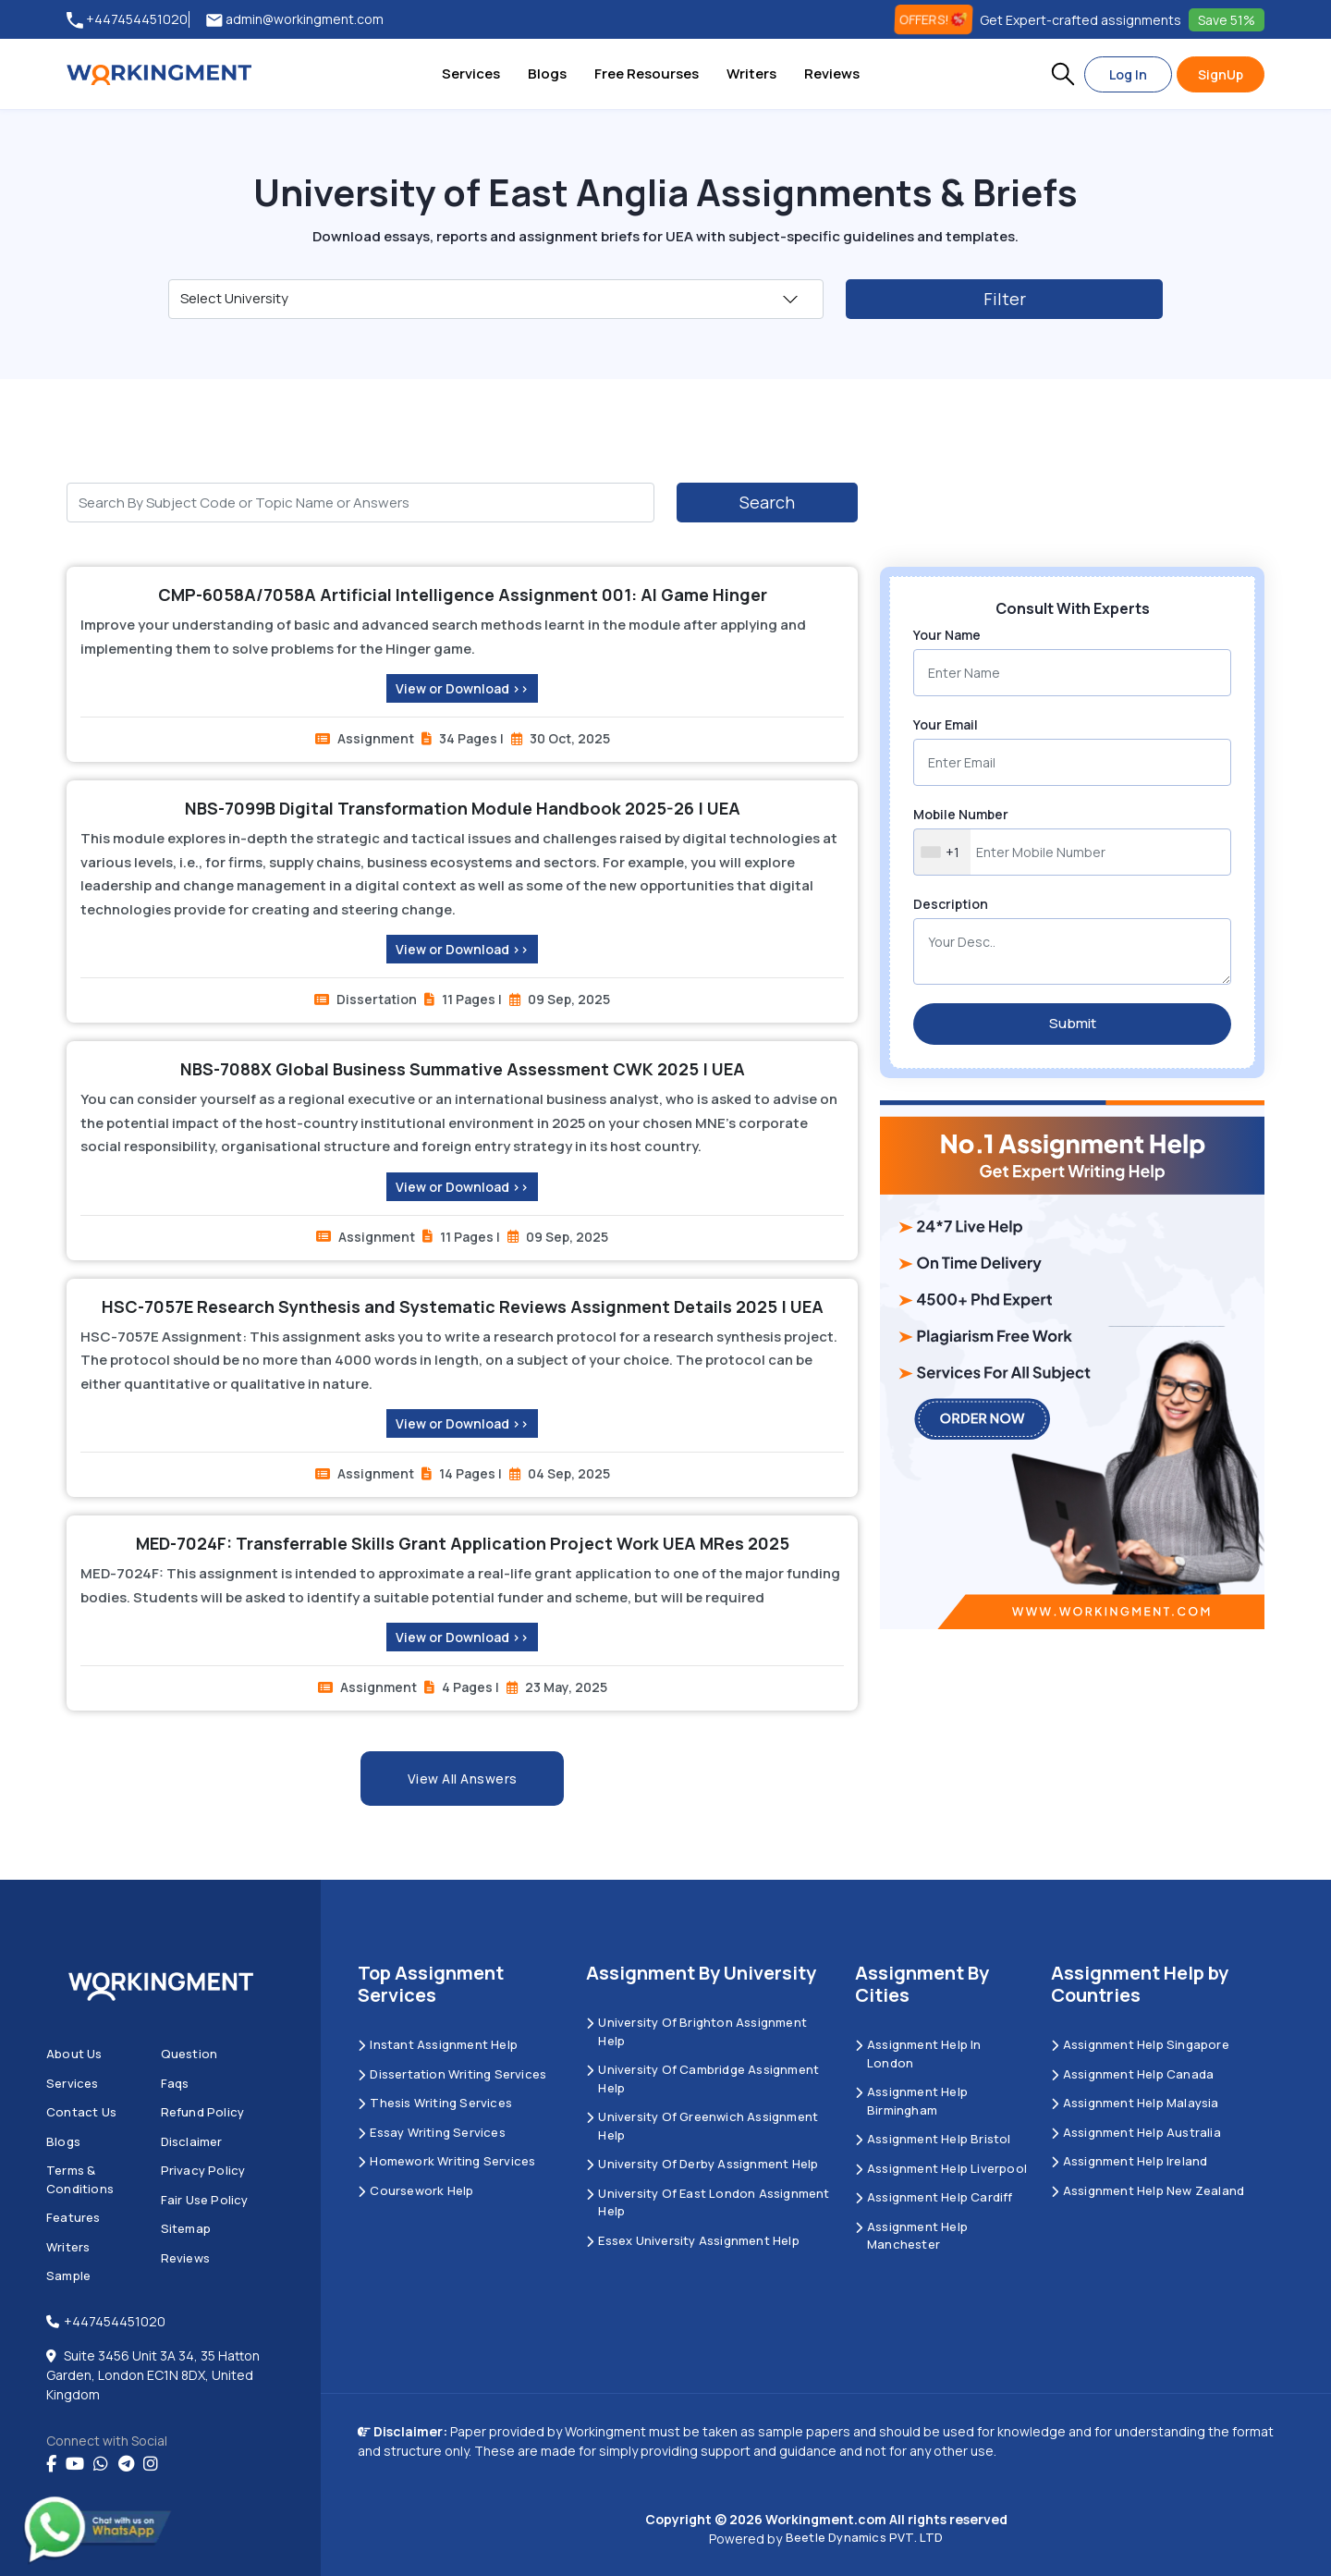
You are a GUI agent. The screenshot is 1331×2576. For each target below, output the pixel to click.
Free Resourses (646, 73)
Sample (68, 2275)
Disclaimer (192, 2141)
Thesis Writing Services (435, 2102)
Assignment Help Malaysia (1135, 2102)
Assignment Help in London (918, 2053)
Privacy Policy (203, 2170)
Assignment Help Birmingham (911, 2100)
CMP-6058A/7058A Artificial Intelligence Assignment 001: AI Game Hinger (462, 594)
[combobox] (942, 852)
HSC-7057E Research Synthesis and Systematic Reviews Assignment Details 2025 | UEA (463, 1306)
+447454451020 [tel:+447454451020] (127, 20)
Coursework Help (415, 2190)
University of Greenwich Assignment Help (702, 2125)
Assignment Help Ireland (1129, 2161)
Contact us (81, 2112)
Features (73, 2217)
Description (950, 904)
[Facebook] (51, 2464)
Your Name (947, 635)
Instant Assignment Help (438, 2044)
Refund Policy (203, 2112)
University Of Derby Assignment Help (702, 2163)
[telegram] (126, 2464)
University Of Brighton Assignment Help (696, 2031)
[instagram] (150, 2464)
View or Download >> (462, 688)
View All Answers (463, 1778)
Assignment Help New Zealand (1148, 2190)
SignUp (1220, 74)
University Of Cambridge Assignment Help (702, 2078)
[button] (1063, 74)
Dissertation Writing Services (452, 2074)
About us (74, 2053)
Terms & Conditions (80, 2179)
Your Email (945, 724)
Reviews (832, 73)
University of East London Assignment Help (707, 2202)
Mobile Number (960, 814)
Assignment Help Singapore (1140, 2044)
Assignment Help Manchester (911, 2235)
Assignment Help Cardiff (934, 2197)
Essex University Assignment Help (693, 2240)
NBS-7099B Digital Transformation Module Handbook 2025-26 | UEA (462, 808)
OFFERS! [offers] (933, 19)
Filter (1004, 299)
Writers (751, 73)
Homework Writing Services (446, 2161)
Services (471, 73)
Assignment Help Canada (1133, 2074)
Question (189, 2053)
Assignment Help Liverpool (941, 2168)
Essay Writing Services (432, 2132)
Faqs (175, 2083)
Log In (1128, 74)
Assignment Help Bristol (933, 2138)
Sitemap (186, 2228)
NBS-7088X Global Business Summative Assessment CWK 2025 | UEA (462, 1069)
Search (767, 502)
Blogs (547, 73)
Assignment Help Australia (1136, 2132)
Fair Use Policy (205, 2199)
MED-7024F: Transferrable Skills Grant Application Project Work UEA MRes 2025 (462, 1543)
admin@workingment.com (295, 20)
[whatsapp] (100, 2464)
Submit (1072, 1023)
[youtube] (75, 2464)
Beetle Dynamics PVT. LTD (865, 2537)
